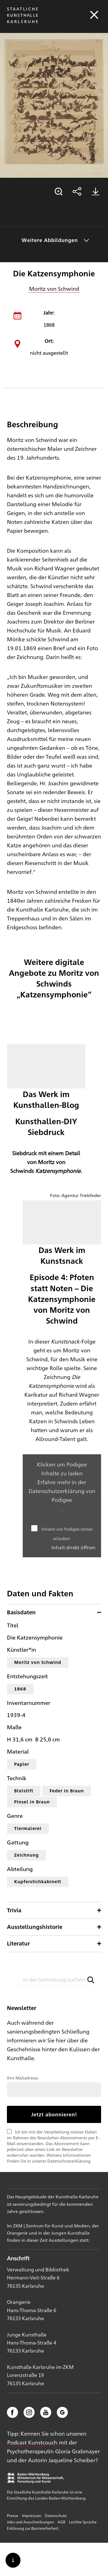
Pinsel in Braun (32, 1802)
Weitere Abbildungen (50, 240)
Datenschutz (56, 2515)
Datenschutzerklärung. (69, 2160)
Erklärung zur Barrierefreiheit (32, 2528)
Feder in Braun (67, 1790)
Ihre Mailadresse (22, 2077)
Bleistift (23, 1790)
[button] (91, 1980)
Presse (12, 2515)
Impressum (31, 2515)
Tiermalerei (28, 1828)
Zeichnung (26, 1855)
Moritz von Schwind (54, 288)
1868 (20, 1689)
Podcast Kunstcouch (32, 2442)
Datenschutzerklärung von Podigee (62, 1495)
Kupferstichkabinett (37, 1881)
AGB (61, 2521)
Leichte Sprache (83, 2521)
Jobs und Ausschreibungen (30, 2521)
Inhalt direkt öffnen (74, 1547)
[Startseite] (22, 23)
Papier (21, 1764)
